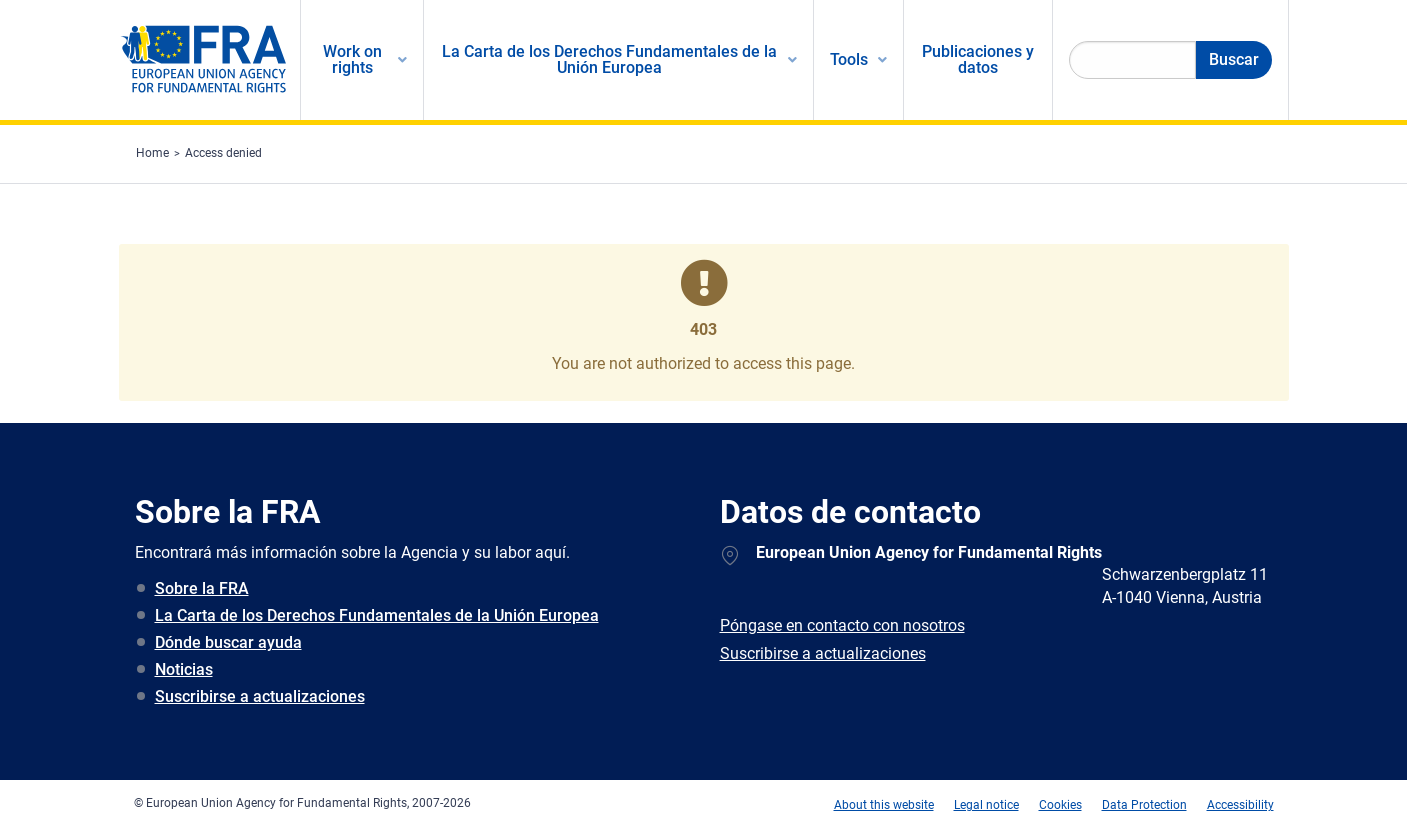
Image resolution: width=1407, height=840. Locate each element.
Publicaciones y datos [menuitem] (978, 59)
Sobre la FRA (202, 588)
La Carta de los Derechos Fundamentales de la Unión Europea (377, 615)
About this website (884, 805)
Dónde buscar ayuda (228, 642)
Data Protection (1144, 805)
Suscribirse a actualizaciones (260, 696)
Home (152, 153)
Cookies (1060, 805)
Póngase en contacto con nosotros (842, 625)
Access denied (223, 153)
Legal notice (986, 805)
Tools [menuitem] (849, 59)
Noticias (184, 669)
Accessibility (1240, 805)
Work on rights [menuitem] (352, 59)
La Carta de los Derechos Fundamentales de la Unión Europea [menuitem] (609, 59)
